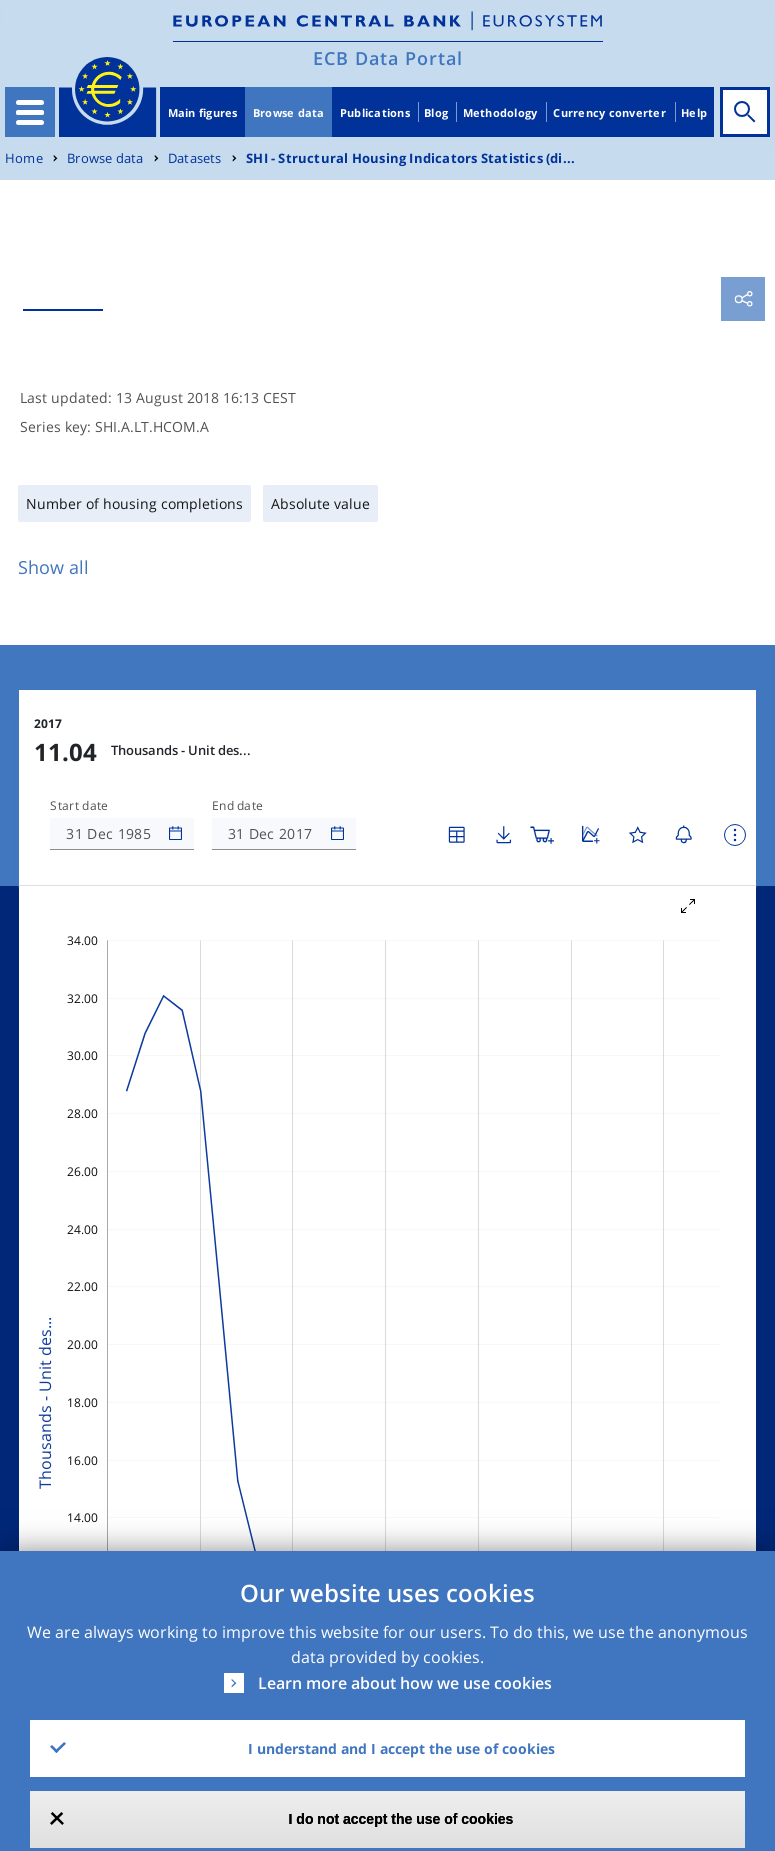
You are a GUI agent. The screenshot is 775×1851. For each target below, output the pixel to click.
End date (238, 806)
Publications (375, 112)
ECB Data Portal (388, 58)
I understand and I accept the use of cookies (401, 1748)
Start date (79, 806)
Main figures (203, 112)
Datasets (195, 158)
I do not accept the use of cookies (401, 1819)
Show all (53, 567)
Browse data (289, 112)
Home (24, 158)
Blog (436, 112)
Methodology (500, 112)
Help (694, 112)
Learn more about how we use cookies (405, 1683)
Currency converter (609, 112)
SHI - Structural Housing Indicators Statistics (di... (410, 158)
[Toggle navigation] (30, 112)
